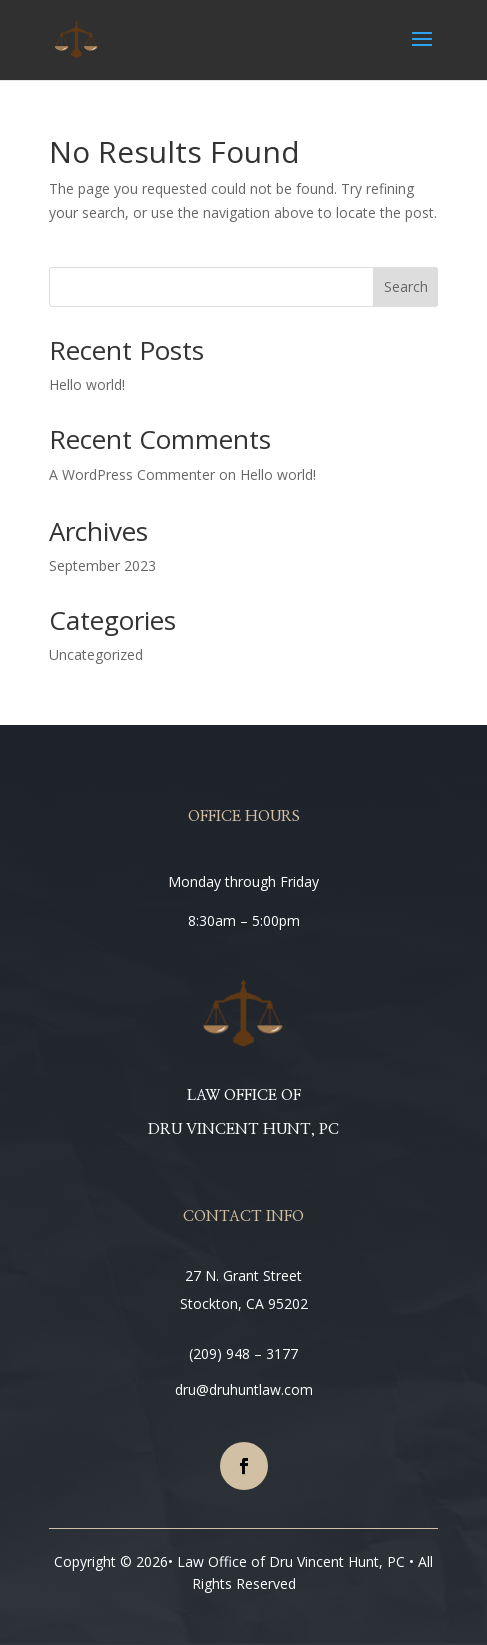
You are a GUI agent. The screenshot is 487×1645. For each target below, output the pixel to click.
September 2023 (102, 565)
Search (406, 286)
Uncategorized (96, 654)
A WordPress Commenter (132, 474)
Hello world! (87, 384)
